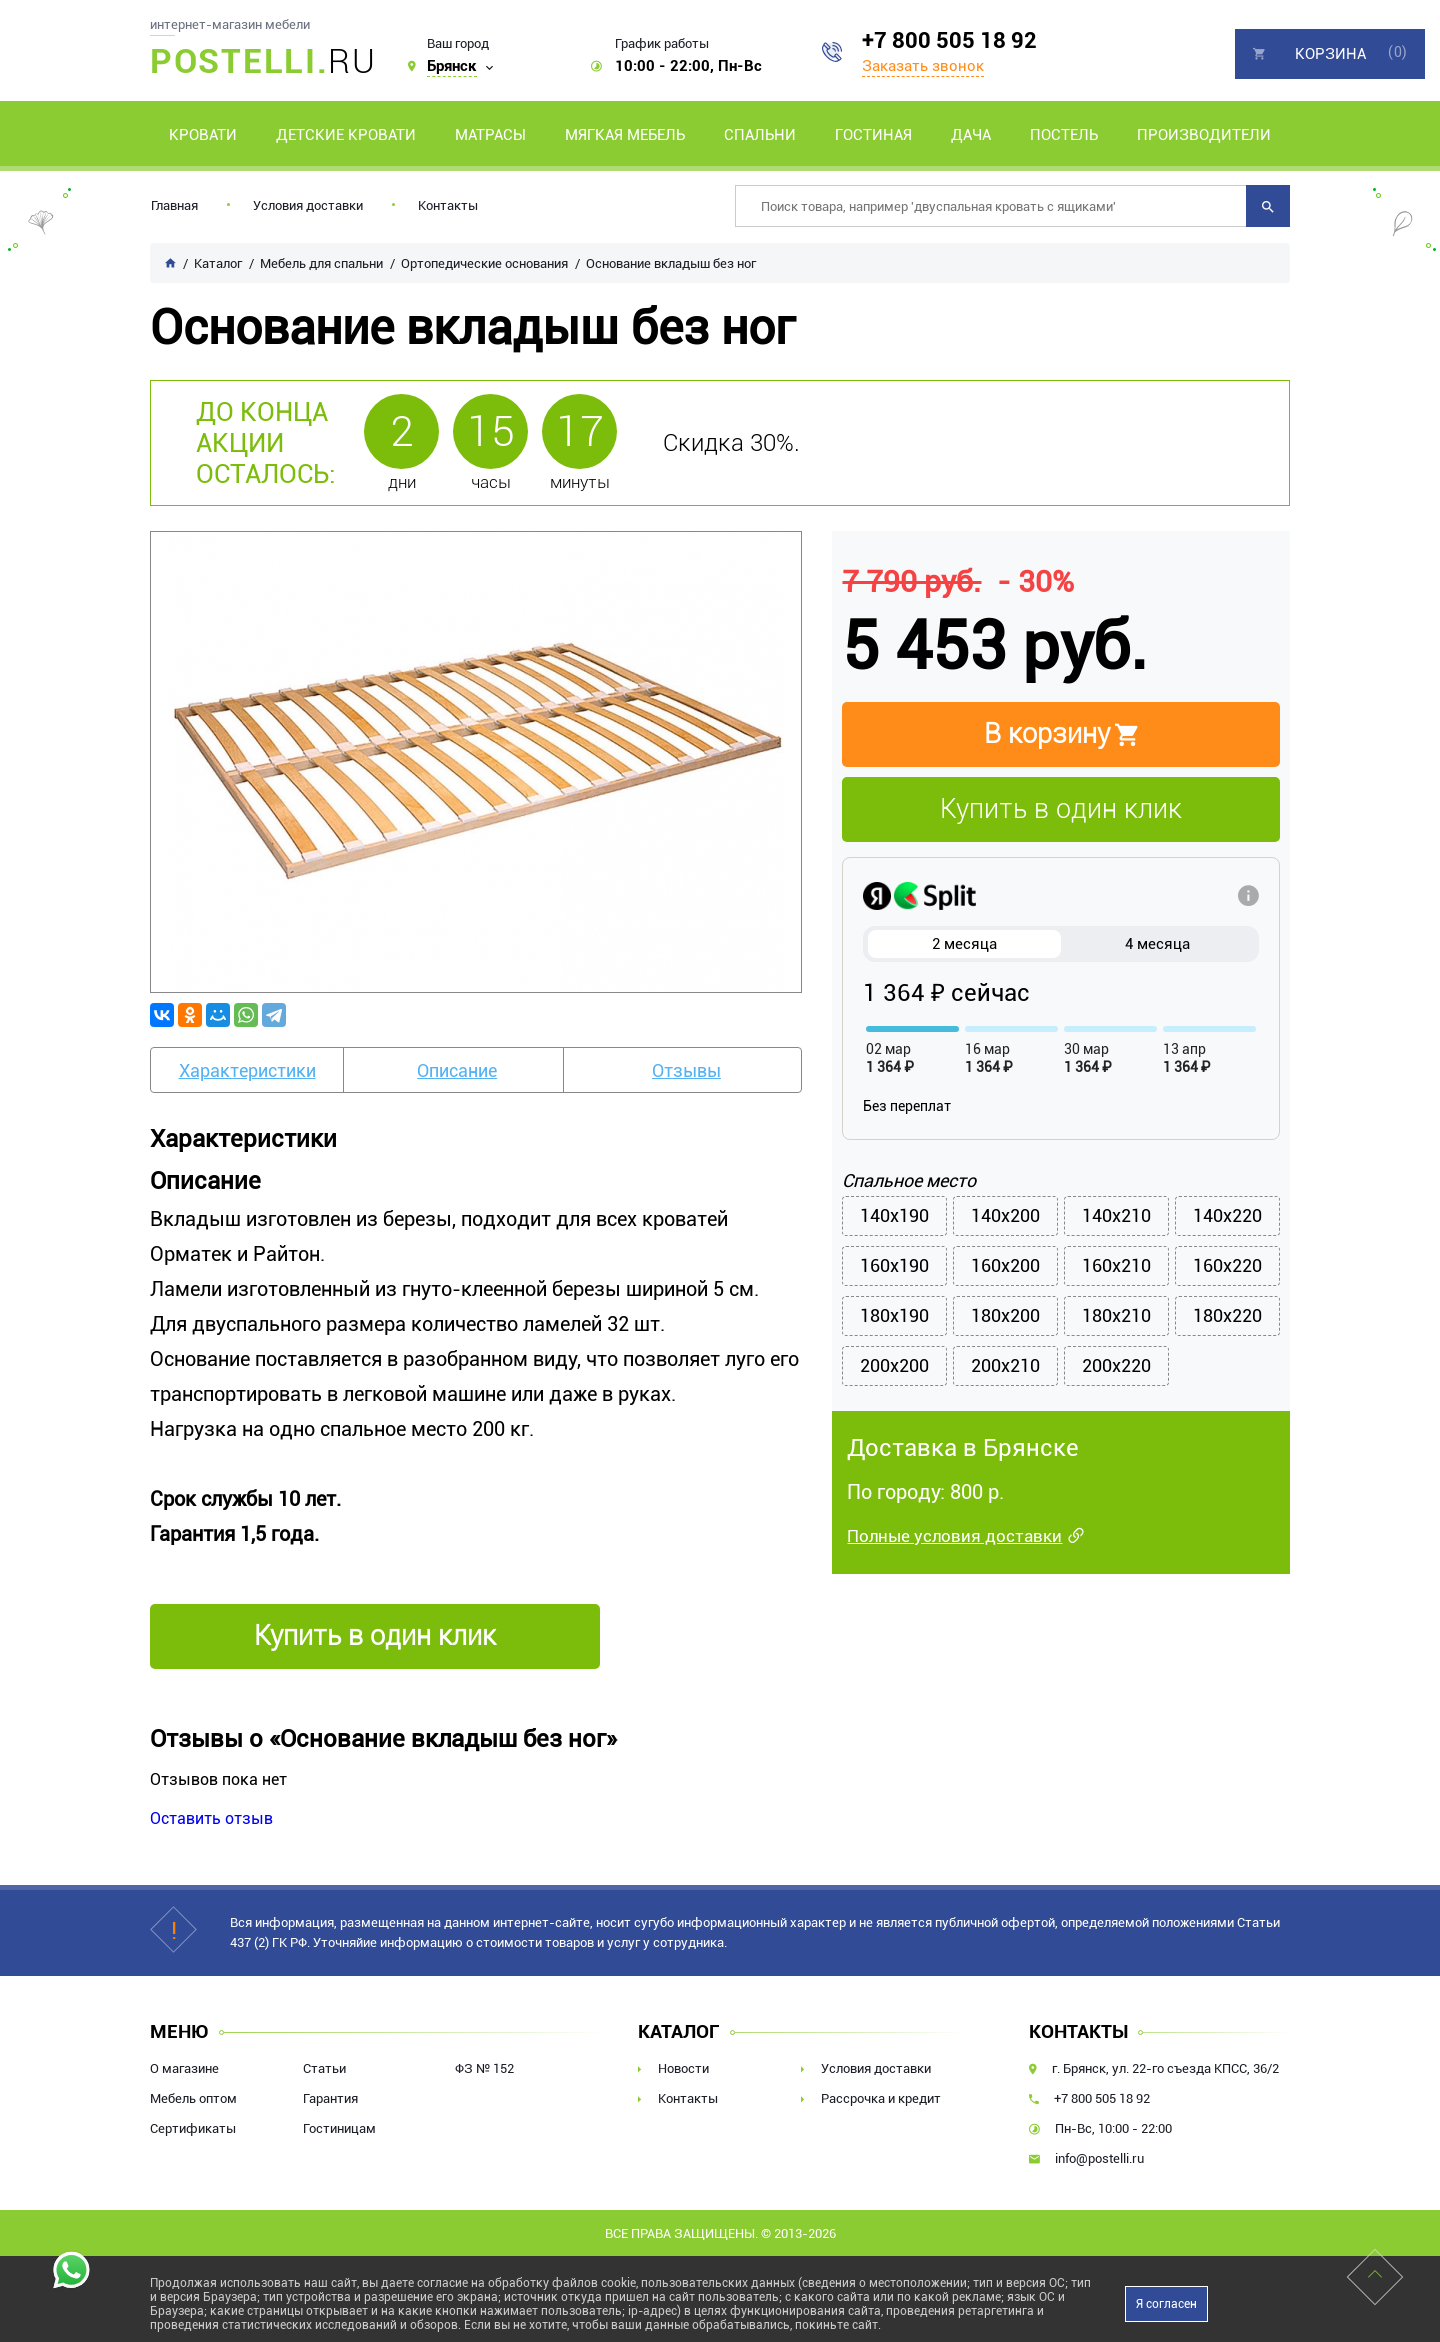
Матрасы (490, 135)
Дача (971, 135)
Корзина (1330, 54)
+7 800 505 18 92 (949, 40)
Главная (174, 205)
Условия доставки (308, 205)
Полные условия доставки (954, 1540)
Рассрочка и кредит (881, 2098)
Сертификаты (193, 2128)
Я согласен (1166, 2304)
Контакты (448, 205)
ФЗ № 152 (484, 2068)
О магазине (184, 2068)
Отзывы (686, 1070)
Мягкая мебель (625, 135)
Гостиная (873, 135)
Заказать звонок (923, 66)
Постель (1064, 135)
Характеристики (247, 1070)
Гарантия (330, 2098)
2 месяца (964, 944)
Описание (457, 1070)
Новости (683, 2068)
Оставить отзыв (211, 1818)
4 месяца (1157, 944)
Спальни (760, 135)
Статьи (324, 2068)
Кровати (203, 135)
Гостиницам (339, 2128)
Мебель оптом (193, 2098)
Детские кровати (346, 135)
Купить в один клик (1061, 809)
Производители (1204, 135)
